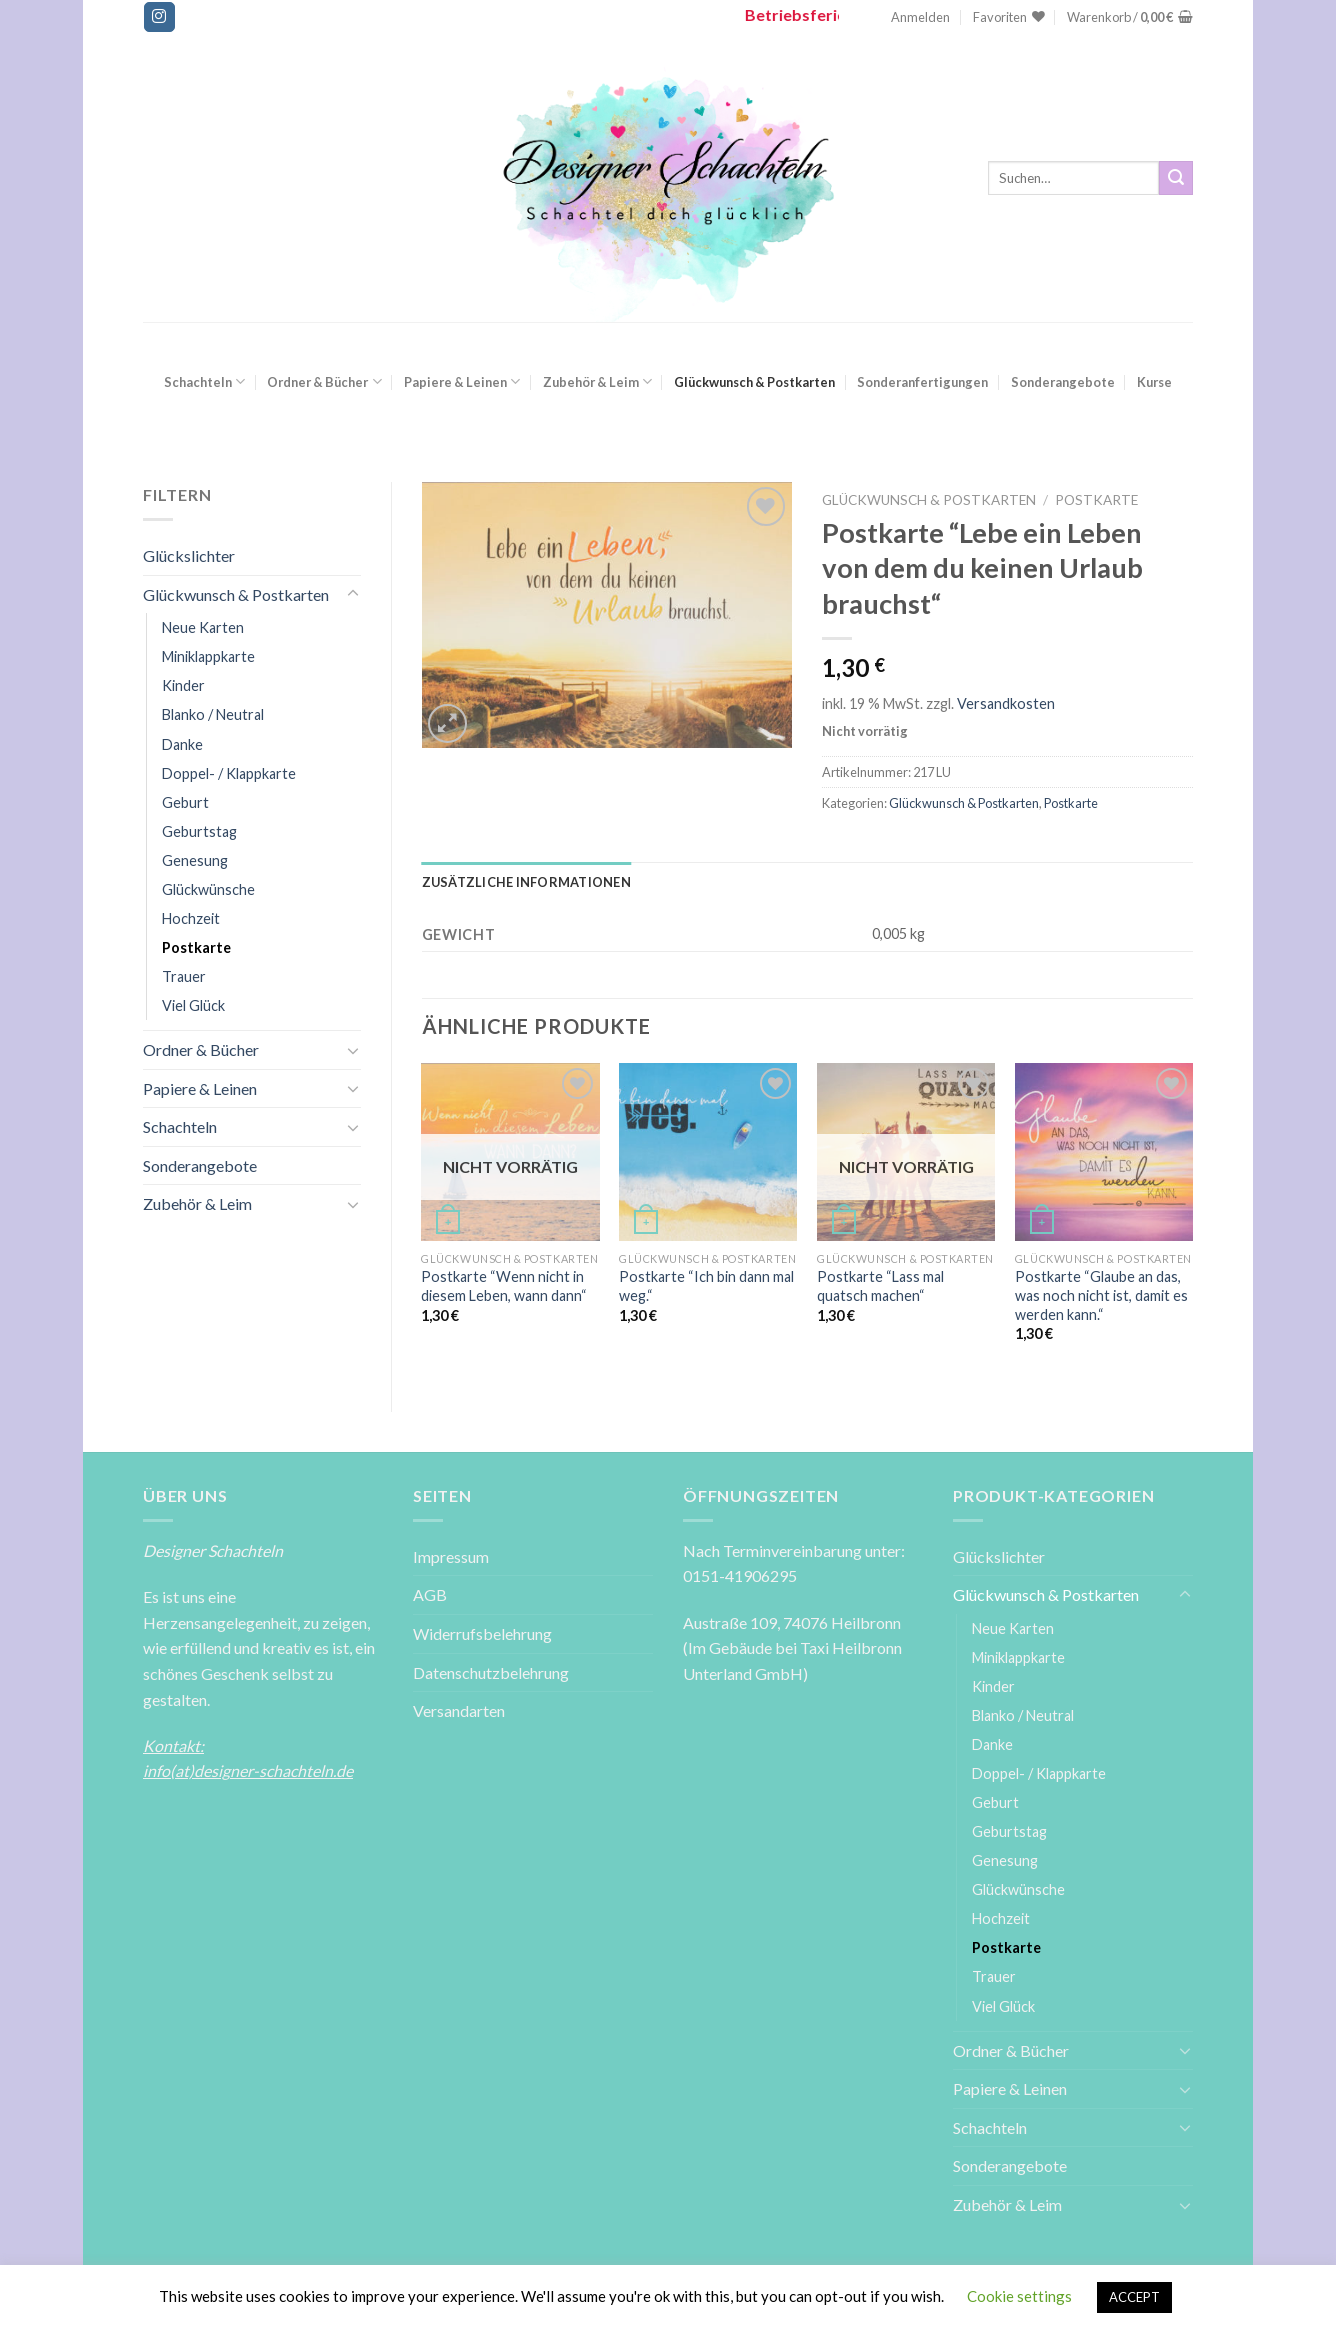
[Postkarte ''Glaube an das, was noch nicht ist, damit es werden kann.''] (1104, 1152)
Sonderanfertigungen (922, 382)
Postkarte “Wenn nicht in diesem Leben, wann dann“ (504, 1286)
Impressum (451, 1556)
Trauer (184, 976)
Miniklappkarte (208, 656)
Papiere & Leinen (462, 381)
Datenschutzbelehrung (491, 1672)
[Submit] (1176, 178)
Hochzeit (191, 918)
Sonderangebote (1063, 382)
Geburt (185, 802)
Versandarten (459, 1710)
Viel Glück (193, 1005)
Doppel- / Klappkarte (229, 773)
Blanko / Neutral (213, 714)
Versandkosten (1006, 703)
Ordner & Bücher (324, 381)
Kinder (183, 685)
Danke (182, 744)
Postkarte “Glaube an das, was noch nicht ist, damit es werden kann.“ (1101, 1295)
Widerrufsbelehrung (482, 1633)
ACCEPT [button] (1134, 2297)
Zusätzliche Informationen (526, 882)
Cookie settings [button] (1019, 2296)
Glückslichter (189, 555)
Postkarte (196, 947)
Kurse (1154, 382)
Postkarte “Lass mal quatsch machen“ (880, 1286)
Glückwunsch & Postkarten (754, 382)
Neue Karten (203, 627)
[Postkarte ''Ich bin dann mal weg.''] (708, 1152)
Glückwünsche (208, 889)
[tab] (526, 882)
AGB (430, 1594)
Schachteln (204, 381)
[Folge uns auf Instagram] (159, 17)
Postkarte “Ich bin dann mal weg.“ (706, 1286)
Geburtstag (199, 831)
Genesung (195, 860)
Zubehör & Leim (597, 381)
